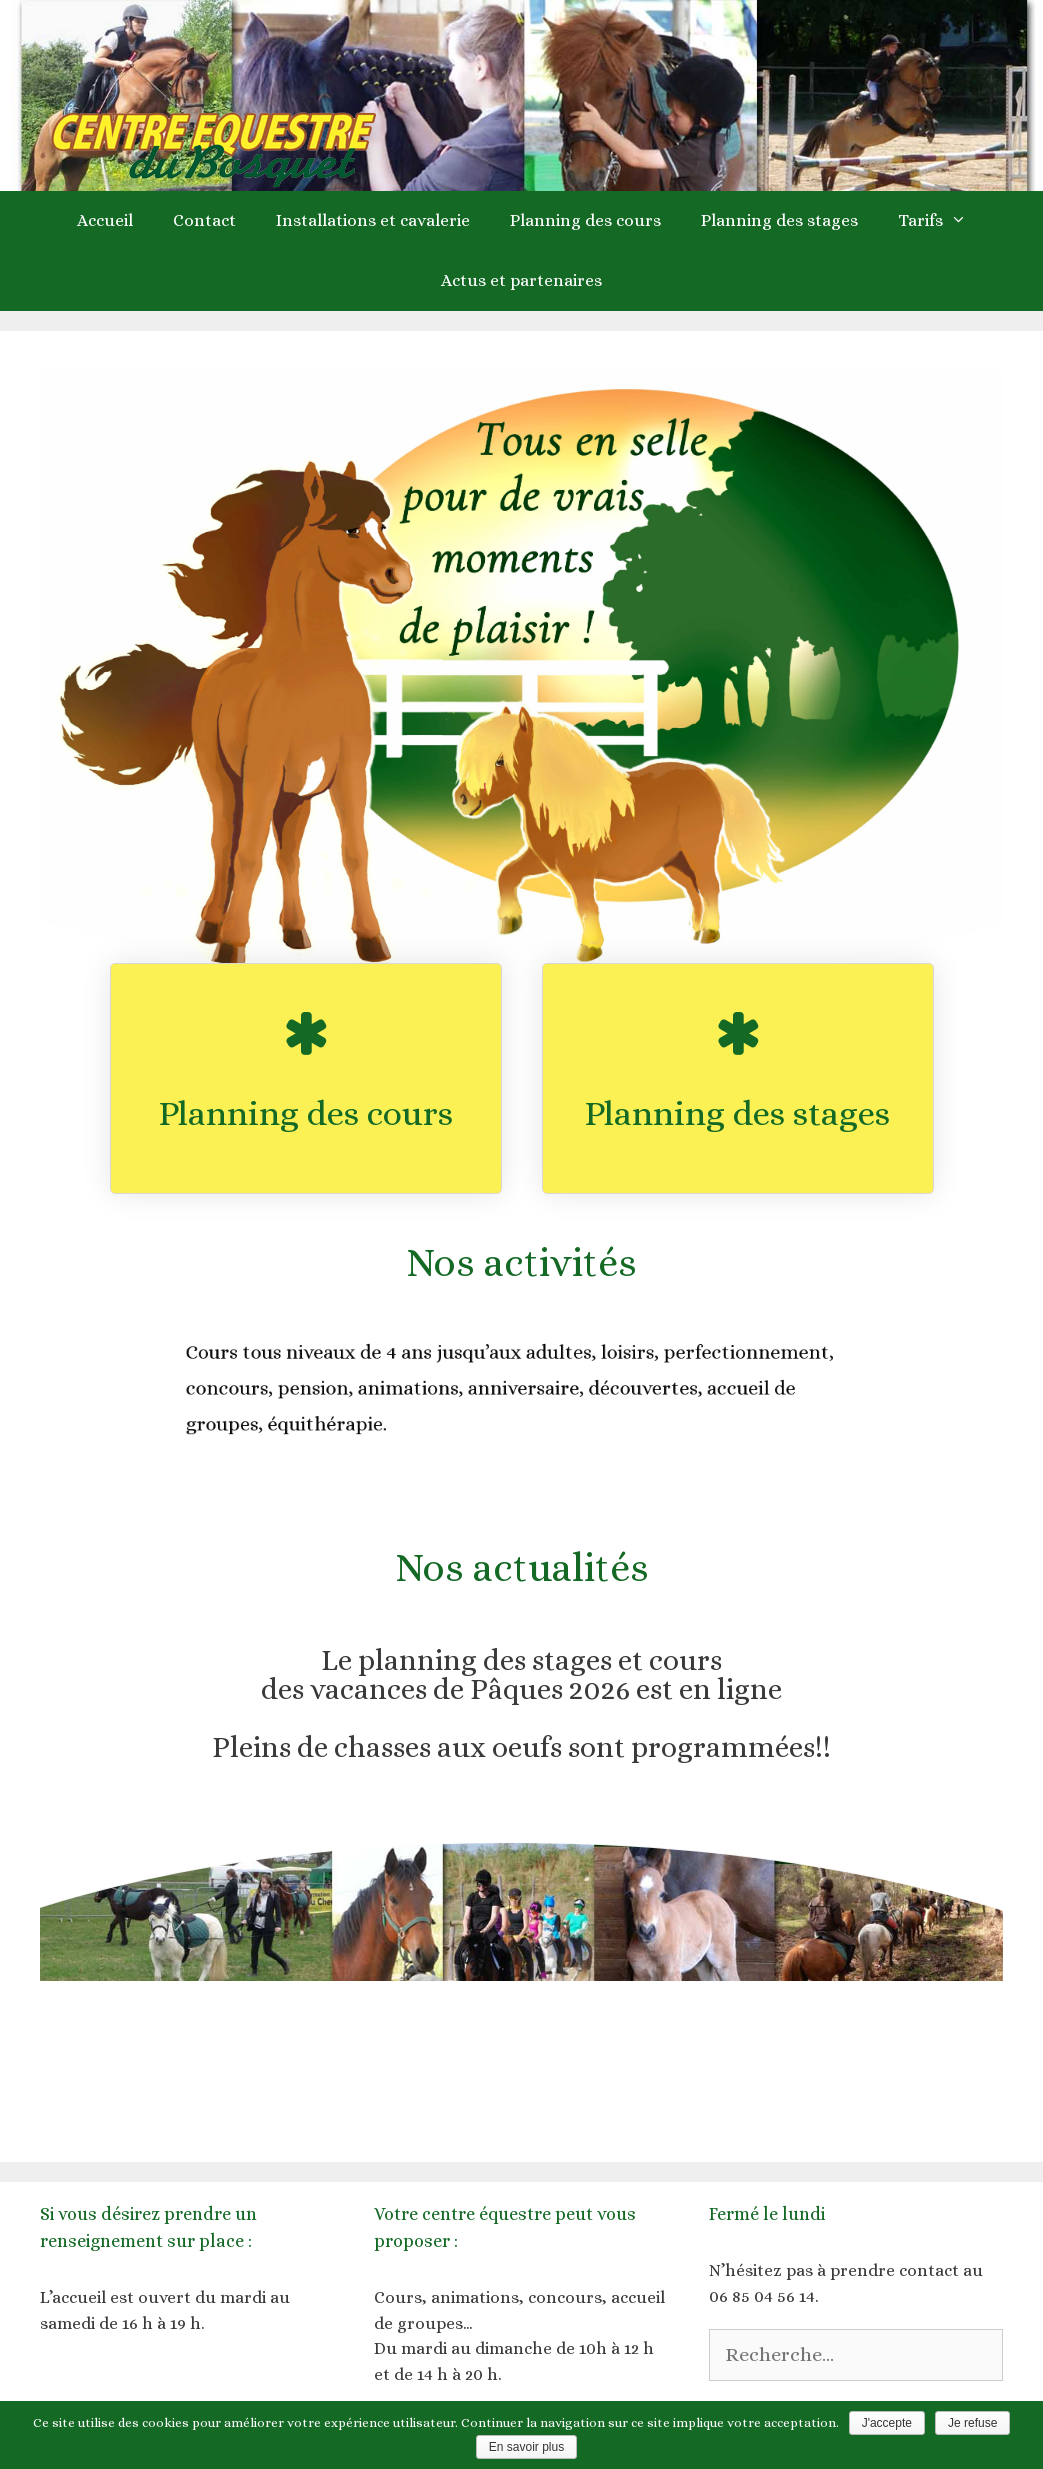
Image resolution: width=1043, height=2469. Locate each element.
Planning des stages (779, 220)
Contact (204, 220)
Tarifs (942, 221)
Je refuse (972, 2423)
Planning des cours (585, 220)
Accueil (105, 220)
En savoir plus (526, 2447)
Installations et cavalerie (373, 220)
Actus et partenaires (521, 280)
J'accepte (887, 2423)
